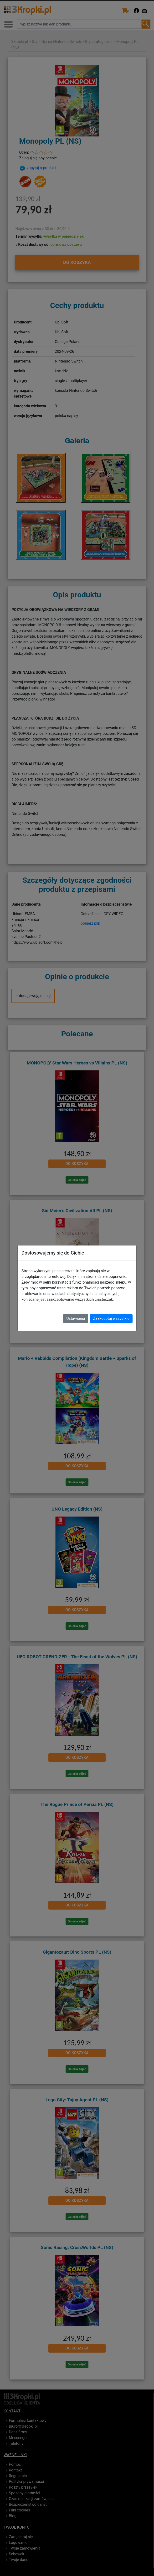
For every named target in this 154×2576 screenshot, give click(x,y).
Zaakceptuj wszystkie (111, 1318)
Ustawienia (75, 1318)
